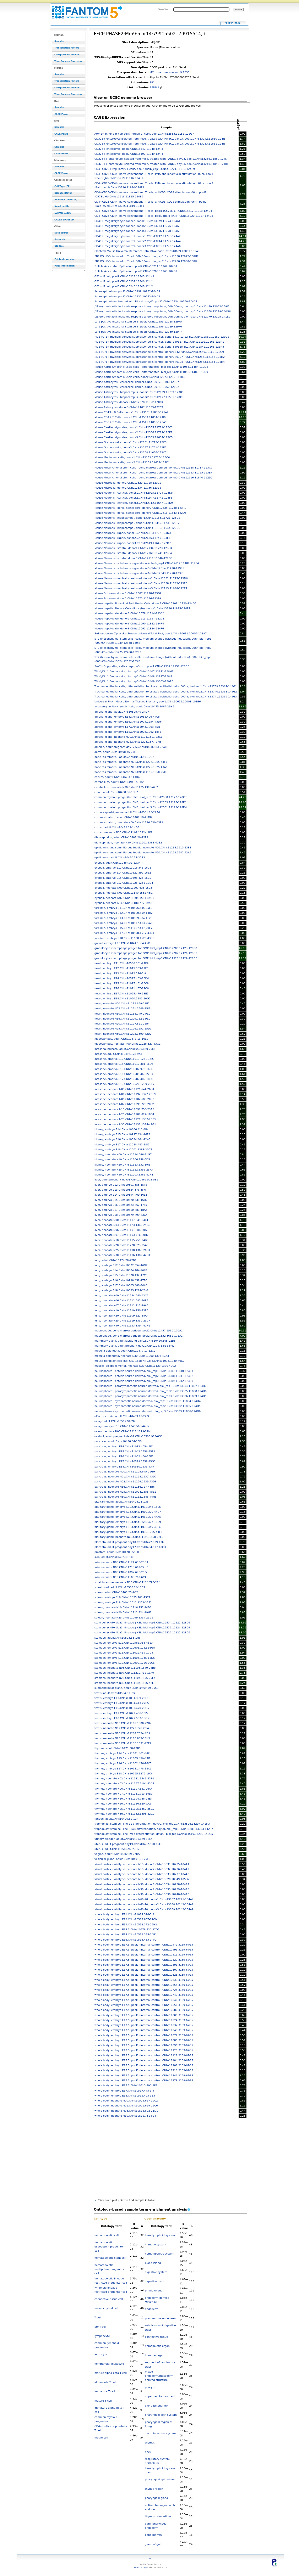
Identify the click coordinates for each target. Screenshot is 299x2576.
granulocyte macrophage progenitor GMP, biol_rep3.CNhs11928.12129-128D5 (145, 958)
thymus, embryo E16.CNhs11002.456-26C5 (123, 1763)
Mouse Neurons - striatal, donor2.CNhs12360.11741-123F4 (133, 553)
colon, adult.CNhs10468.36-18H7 (116, 792)
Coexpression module (67, 55)
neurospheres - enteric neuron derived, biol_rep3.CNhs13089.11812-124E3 (143, 1380)
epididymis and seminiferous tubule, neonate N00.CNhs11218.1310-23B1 (142, 847)
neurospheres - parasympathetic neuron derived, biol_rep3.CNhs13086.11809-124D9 (150, 1396)
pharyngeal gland (156, 2497)
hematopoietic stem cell (110, 2257)
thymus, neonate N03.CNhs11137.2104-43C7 (124, 1783)
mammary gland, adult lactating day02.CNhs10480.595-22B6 (135, 1340)
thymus (150, 2442)
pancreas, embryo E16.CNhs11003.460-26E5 (124, 1456)
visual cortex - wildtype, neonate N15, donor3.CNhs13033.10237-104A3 (141, 1874)
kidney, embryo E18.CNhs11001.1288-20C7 (123, 1149)
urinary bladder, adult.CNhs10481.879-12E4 (123, 1838)
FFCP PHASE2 (232, 23)
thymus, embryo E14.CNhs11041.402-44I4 (122, 1753)
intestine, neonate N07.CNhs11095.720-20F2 (124, 1104)
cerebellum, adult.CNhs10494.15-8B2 (119, 782)
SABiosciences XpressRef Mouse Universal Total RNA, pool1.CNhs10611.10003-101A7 (150, 633)
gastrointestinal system (160, 2433)
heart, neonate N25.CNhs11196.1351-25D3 (123, 1028)
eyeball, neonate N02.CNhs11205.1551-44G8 (124, 897)
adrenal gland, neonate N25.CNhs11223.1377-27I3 (128, 741)
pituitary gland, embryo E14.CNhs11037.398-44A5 (127, 1516)
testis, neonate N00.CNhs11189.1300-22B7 (123, 1723)
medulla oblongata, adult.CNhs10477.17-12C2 (125, 1350)
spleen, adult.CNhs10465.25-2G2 (116, 1592)
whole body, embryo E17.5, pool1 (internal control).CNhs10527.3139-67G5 (143, 1959)
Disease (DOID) (63, 193)
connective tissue (156, 2336)
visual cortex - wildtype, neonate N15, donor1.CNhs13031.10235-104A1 (141, 1864)
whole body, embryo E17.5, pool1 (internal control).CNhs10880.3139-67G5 (143, 2009)
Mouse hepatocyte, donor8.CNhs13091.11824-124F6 (129, 628)
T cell (98, 2317)
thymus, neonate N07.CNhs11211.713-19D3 (123, 1793)
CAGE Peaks (61, 114)
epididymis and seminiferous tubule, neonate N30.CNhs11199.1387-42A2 (142, 852)
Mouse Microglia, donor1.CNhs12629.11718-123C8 (127, 482)
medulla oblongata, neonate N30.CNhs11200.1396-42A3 (131, 1355)
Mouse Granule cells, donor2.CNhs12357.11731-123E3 (130, 447)
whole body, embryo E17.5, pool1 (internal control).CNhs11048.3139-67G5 (143, 2030)
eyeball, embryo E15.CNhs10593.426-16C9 (122, 877)
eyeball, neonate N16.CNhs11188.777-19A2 (123, 902)
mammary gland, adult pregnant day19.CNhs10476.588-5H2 (134, 1345)
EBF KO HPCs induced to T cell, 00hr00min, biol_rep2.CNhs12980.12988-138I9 (145, 261)
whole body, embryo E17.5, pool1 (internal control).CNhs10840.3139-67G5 (143, 2000)
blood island (153, 2262)
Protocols (59, 239)
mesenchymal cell (106, 2308)
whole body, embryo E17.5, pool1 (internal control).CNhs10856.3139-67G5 (143, 2005)
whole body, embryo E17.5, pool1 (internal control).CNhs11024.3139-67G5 (143, 2020)
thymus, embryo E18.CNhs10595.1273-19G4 (123, 1773)
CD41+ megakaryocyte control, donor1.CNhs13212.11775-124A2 (137, 236)
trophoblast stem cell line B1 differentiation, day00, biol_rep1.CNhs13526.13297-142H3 (152, 1823)
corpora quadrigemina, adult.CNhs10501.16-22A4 (127, 812)
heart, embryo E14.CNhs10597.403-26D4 (121, 978)
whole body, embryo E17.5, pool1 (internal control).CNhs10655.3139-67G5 (143, 1984)
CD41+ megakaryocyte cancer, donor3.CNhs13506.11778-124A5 (137, 230)
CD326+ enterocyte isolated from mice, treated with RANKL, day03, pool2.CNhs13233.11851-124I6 (159, 143)
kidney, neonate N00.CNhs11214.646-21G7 (123, 1154)
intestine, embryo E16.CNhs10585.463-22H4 (123, 1074)
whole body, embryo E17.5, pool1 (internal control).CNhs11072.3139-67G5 (143, 2035)
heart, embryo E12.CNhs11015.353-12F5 (121, 968)
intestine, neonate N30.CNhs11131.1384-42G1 (125, 1124)
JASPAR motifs (62, 213)
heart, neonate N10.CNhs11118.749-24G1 (122, 1013)
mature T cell (103, 2400)
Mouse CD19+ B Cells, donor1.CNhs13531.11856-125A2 (131, 412)
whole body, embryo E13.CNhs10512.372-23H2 (125, 1924)
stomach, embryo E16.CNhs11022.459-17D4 (123, 1652)
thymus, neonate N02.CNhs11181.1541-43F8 (124, 1778)
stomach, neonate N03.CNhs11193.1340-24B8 (125, 1667)
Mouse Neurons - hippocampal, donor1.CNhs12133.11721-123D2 (137, 517)
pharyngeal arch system (161, 2414)
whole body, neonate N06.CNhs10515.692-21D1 (126, 2110)
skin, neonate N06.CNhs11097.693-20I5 (120, 1572)
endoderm (151, 2309)
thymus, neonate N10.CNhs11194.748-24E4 (123, 1798)
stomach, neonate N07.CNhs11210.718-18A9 (124, 1672)
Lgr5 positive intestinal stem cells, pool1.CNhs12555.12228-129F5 (138, 321)
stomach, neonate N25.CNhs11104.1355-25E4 (125, 1677)
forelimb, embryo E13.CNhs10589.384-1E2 (122, 918)
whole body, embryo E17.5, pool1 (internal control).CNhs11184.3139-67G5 (143, 2060)
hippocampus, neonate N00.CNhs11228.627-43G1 (127, 1043)
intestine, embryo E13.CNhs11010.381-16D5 (123, 1063)
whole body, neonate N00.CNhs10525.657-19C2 (126, 2100)
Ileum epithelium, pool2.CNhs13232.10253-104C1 (127, 296)
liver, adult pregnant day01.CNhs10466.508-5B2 (126, 1179)
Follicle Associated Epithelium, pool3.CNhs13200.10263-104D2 (135, 271)
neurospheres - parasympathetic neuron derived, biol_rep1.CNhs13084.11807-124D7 (150, 1385)
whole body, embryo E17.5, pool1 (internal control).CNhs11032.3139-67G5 (143, 2025)
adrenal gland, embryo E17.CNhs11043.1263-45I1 (127, 726)
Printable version (64, 259)
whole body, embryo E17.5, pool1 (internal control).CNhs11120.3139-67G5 (143, 2050)
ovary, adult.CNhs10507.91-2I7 (115, 1421)
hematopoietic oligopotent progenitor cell (109, 2246)
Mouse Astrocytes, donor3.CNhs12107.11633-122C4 (128, 407)
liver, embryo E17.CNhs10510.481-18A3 (120, 1209)
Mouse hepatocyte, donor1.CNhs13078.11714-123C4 (129, 613)
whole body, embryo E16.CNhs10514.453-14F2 (125, 1939)
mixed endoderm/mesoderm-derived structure (159, 2376)
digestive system (156, 2272)
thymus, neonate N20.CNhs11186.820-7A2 (122, 1803)
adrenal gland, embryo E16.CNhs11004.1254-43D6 (128, 721)
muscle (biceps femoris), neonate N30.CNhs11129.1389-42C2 (135, 1365)
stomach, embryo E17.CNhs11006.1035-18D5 (124, 1657)
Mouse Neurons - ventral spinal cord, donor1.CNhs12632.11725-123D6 (141, 578)
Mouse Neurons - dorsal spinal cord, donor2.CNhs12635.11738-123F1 (140, 507)
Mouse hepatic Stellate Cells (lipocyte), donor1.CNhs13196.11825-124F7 (142, 608)
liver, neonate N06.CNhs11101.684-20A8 (121, 1229)
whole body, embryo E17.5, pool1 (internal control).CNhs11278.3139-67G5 (143, 2080)
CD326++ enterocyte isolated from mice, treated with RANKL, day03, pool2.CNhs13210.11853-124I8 (161, 163)
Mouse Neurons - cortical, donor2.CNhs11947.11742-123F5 (133, 497)
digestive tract (154, 2281)
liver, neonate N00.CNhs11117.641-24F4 (121, 1220)
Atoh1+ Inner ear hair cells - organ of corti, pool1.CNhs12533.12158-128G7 (144, 133)
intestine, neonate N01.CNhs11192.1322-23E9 (125, 1094)
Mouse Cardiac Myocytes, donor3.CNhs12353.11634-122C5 (133, 437)
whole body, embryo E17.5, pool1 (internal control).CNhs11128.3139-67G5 (143, 2055)
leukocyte (100, 2354)
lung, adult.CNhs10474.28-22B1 (115, 1260)
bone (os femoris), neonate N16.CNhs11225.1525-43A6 (131, 767)
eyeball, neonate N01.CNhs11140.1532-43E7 (124, 892)
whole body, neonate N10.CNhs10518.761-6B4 (125, 2115)
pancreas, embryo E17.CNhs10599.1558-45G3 (125, 1461)
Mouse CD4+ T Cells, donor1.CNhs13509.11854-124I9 (130, 417)
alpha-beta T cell (105, 2382)
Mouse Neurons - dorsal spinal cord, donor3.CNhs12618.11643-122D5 (140, 512)
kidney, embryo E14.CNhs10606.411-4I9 (121, 1129)
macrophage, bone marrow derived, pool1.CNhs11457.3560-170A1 (138, 1330)
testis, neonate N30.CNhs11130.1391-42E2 (122, 1743)
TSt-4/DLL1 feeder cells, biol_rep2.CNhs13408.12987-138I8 (133, 676)
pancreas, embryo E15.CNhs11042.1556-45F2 (124, 1451)
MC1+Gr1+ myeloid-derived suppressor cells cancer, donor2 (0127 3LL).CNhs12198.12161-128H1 (159, 341)
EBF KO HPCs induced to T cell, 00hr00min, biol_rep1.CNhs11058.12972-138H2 (146, 256)
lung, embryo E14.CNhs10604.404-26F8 (120, 1270)
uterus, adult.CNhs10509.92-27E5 (116, 1849)
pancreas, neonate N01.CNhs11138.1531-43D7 (125, 1476)
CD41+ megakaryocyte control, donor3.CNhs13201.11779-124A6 (137, 246)
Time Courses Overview (68, 61)
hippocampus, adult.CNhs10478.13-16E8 (121, 1038)
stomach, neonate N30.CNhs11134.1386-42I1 (124, 1682)
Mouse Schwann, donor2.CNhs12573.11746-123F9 (127, 598)
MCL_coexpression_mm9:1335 (170, 72)
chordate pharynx (156, 2405)
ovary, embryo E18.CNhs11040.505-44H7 (121, 1426)
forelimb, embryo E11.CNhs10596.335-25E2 (123, 907)
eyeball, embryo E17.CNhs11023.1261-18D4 (123, 882)
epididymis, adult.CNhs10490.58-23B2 (119, 857)
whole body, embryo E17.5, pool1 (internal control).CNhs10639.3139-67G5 (143, 1979)
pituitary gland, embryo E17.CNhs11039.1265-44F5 (128, 1531)
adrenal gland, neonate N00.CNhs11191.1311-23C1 (128, 736)
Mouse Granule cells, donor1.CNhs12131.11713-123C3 (130, 442)
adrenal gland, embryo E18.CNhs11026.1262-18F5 (127, 731)
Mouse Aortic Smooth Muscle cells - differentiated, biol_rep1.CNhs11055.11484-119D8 (151, 366)
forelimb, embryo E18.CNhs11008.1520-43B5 (124, 938)
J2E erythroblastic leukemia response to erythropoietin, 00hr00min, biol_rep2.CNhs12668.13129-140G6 (162, 311)
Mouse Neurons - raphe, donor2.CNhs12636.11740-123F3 (132, 537)
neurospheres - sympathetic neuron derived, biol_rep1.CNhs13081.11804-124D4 (147, 1401)
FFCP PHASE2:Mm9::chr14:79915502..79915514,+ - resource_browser (84, 9)
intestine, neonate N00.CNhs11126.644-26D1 (124, 1089)
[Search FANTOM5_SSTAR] (201, 9)
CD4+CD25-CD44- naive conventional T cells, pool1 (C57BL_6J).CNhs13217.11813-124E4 (153, 210)
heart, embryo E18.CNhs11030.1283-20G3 (122, 998)
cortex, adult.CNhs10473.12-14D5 (116, 827)
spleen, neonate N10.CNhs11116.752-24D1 (123, 1607)
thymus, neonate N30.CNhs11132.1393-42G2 (124, 1813)
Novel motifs (61, 206)
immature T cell (104, 2391)
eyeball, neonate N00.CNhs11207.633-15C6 (123, 887)
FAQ (150, 2558)
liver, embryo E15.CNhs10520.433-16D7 (121, 1199)
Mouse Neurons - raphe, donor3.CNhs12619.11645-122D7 (132, 543)
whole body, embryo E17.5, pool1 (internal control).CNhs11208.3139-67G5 (143, 2065)
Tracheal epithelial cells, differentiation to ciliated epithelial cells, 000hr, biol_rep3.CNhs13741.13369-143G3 (165, 696)
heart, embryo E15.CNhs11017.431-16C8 (121, 983)
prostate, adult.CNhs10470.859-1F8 (117, 1552)
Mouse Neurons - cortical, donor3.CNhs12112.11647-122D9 (133, 502)
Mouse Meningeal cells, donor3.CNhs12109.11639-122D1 (132, 462)
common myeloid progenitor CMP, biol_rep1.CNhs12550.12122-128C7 (140, 797)
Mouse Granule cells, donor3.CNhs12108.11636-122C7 (130, 452)
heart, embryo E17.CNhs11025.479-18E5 (121, 993)
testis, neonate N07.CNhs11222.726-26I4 (121, 1728)
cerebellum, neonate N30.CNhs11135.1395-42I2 (126, 787)
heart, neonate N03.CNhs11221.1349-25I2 (122, 1008)
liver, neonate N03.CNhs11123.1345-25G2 (122, 1225)
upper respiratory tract (160, 2396)
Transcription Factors (66, 48)
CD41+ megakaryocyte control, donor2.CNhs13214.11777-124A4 (137, 241)
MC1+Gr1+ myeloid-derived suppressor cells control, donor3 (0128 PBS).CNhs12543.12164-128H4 (159, 361)
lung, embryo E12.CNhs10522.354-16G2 (121, 1265)
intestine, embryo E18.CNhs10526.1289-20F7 (124, 1083)
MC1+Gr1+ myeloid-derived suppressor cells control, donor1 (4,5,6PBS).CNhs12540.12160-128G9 (159, 351)
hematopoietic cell (106, 2235)
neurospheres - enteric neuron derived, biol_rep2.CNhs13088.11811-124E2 (143, 1375)
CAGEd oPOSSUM (64, 220)
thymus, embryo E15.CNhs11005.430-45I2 (122, 1758)
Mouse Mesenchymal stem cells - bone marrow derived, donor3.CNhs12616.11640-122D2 (153, 477)
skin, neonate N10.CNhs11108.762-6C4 (120, 1577)
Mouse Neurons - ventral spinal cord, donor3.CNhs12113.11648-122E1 (140, 588)
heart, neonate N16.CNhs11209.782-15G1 (122, 1018)
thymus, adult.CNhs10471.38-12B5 (117, 1748)
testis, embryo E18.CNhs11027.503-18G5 (121, 1718)
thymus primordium (158, 2516)
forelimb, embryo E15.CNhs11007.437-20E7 (123, 928)
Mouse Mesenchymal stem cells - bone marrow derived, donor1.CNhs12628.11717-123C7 (153, 467)
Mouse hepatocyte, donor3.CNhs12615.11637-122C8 (129, 618)
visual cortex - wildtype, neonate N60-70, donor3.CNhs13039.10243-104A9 (144, 1909)
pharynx (150, 2387)
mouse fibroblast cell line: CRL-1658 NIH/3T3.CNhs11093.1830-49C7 (139, 1360)
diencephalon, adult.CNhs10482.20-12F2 (121, 837)
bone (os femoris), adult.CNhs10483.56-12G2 (124, 756)
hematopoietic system (159, 2253)
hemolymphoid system (160, 2235)
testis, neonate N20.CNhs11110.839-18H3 (122, 1738)
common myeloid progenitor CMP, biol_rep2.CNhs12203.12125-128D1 (140, 802)
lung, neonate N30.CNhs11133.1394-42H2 (122, 1325)
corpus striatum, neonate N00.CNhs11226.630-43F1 (128, 822)
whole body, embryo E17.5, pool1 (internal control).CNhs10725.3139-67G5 (143, 1989)
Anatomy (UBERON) (65, 199)
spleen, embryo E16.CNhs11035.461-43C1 (122, 1597)
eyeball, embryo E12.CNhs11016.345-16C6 (122, 867)
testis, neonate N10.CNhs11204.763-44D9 (122, 1733)
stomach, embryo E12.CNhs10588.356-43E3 (123, 1642)
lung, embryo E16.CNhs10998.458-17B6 (120, 1280)
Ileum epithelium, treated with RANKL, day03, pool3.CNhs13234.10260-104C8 (145, 301)
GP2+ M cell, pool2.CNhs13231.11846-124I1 (123, 281)
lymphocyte (102, 2336)
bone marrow (153, 2534)
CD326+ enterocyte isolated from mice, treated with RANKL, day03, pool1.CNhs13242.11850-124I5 (159, 138)
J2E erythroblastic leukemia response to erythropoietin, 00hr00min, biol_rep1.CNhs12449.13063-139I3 (161, 306)
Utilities (59, 246)
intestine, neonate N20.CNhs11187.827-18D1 (124, 1114)
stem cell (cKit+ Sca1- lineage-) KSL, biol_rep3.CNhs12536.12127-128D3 (142, 1632)
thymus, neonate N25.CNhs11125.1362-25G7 (124, 1808)
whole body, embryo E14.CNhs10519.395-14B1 (125, 1934)
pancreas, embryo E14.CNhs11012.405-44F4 (123, 1446)
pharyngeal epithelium (160, 2479)
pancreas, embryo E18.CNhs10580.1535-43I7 (124, 1466)
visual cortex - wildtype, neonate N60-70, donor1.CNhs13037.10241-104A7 (144, 1899)
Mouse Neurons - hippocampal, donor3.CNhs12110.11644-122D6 (137, 527)
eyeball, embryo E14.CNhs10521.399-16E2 (122, 872)
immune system (155, 2244)
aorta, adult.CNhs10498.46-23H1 (116, 751)
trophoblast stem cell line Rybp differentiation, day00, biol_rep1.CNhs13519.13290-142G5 (153, 1833)
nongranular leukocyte (109, 2363)
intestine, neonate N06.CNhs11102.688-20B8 (124, 1099)
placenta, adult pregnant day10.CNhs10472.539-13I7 (129, 1542)
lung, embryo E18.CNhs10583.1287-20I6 (121, 1290)
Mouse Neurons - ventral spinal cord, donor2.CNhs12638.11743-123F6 (140, 583)
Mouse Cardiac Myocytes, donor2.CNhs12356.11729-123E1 (133, 432)
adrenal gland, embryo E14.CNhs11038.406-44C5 (127, 716)
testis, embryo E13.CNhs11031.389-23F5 (121, 1698)
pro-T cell (100, 2326)
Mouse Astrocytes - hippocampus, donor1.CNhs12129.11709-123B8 (139, 392)
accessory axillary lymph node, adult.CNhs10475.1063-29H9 (134, 706)
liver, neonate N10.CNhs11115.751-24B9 (121, 1240)
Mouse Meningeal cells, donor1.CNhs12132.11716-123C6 (132, 457)
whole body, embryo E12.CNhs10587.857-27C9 (125, 1919)
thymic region (154, 2488)
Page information (64, 266)
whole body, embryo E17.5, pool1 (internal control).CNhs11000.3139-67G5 (143, 2015)
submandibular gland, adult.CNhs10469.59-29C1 (126, 1687)
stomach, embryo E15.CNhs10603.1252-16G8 (124, 1647)
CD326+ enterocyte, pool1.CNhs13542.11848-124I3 (128, 148)
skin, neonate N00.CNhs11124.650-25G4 (121, 1562)
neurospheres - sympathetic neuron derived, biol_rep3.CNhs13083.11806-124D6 (147, 1411)
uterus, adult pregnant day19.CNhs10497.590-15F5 (128, 1844)
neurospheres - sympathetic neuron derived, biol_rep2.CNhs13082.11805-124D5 (147, 1406)
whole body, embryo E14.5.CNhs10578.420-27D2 (126, 1929)
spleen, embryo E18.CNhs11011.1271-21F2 (123, 1602)
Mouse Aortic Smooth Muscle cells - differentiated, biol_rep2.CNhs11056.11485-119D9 (151, 372)
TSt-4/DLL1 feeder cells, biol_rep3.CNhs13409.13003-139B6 (133, 681)
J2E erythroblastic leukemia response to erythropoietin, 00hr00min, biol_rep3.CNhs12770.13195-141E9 (162, 316)
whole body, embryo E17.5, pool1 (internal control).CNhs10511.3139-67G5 (143, 1954)
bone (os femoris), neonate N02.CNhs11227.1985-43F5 (130, 761)
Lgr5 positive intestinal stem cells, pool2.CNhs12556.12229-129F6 (138, 326)
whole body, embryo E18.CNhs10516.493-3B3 (124, 2095)
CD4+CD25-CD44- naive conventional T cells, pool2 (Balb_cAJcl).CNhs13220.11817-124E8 (153, 215)
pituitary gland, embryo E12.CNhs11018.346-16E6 (127, 1506)
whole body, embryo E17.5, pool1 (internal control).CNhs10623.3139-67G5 (143, 1974)
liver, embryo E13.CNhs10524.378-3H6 (120, 1189)
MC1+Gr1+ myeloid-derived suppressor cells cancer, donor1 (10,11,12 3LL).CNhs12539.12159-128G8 (161, 336)
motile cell (101, 2437)
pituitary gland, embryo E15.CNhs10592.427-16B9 (127, 1521)
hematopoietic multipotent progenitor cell (109, 2269)
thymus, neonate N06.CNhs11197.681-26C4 (123, 1788)
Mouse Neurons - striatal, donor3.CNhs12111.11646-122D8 (133, 558)
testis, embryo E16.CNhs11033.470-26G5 (121, 1708)
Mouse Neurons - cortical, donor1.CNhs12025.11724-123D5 (133, 492)
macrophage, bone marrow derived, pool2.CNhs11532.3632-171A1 (138, 1335)
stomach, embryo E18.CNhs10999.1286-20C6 (124, 1662)
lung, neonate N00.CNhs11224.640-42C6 (121, 1295)
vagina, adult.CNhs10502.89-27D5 (117, 1854)
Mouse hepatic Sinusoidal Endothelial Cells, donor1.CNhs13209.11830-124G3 (145, 603)
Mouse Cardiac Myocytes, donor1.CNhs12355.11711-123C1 (133, 427)
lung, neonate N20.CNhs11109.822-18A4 (121, 1315)
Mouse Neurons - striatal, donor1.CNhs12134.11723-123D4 (133, 548)
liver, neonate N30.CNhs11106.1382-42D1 (122, 1255)
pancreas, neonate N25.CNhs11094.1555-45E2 (125, 1491)
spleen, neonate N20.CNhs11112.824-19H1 (123, 1612)
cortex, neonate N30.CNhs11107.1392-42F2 (123, 832)
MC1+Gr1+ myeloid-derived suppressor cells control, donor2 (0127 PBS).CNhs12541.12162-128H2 (159, 356)
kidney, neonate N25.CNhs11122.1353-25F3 (123, 1169)
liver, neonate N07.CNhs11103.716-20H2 (121, 1234)
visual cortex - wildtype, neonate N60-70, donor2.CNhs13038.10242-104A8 (144, 1904)
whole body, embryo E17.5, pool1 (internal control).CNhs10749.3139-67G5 (143, 1994)
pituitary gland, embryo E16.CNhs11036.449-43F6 (127, 1526)
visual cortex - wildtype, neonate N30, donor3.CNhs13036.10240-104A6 (141, 1894)
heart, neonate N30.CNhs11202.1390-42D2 (123, 1033)
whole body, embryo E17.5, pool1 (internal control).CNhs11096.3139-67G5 (143, 2045)
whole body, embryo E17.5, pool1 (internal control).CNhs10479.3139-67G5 (143, 1944)
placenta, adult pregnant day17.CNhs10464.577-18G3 (130, 1547)
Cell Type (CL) (62, 186)
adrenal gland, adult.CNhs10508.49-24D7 (121, 711)
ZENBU (154, 87)
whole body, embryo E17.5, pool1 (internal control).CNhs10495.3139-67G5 (143, 1949)
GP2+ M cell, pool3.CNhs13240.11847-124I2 (123, 286)
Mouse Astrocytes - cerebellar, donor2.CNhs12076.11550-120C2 (136, 386)
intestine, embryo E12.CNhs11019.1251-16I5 (124, 1058)
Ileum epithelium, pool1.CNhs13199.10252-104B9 (127, 291)
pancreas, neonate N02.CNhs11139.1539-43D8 (125, 1481)
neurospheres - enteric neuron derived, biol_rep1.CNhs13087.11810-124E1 (143, 1371)
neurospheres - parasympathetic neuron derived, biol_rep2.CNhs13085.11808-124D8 (150, 1391)
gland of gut (153, 2544)
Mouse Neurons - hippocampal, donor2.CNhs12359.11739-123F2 (137, 522)
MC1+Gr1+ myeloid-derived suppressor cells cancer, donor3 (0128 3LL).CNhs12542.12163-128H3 (159, 346)
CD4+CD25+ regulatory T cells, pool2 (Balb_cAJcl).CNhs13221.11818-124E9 (144, 168)
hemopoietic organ (157, 2345)
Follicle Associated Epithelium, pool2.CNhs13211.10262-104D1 (135, 266)
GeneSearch (165, 9)
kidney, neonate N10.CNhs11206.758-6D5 (122, 1159)
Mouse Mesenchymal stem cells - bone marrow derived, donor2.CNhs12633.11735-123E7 (153, 472)
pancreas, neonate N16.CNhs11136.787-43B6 (124, 1486)
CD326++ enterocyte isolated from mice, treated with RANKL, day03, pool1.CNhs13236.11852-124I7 (161, 158)
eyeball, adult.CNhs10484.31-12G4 (117, 862)
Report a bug (140, 2567)
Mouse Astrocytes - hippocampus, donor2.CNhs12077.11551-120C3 (139, 397)
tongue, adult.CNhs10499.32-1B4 (116, 1818)
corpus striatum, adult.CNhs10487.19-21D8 (123, 817)
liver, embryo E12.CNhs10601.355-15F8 (120, 1184)
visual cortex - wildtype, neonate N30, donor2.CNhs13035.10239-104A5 (141, 1889)
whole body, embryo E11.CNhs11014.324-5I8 (124, 1914)
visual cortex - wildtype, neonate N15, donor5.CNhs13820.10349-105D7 (142, 1879)
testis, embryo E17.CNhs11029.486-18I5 (121, 1713)
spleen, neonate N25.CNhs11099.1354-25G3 (123, 1617)
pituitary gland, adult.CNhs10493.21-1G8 (121, 1501)
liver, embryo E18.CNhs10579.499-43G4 (121, 1214)
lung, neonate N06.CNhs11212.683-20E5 (121, 1300)
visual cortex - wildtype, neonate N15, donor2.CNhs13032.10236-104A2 (141, 1869)
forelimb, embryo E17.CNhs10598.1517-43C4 (124, 933)
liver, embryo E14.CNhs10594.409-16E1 (120, 1194)
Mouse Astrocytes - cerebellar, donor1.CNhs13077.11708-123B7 (136, 381)
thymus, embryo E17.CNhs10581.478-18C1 (123, 1768)
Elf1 (152, 82)
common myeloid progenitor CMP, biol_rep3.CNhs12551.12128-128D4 (140, 807)
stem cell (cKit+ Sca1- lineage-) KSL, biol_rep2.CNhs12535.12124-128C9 (142, 1627)
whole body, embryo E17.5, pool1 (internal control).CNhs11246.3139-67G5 (143, 2075)
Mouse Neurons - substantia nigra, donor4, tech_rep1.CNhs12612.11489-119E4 (146, 563)
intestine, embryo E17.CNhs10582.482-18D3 (123, 1079)
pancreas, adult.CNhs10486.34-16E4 (118, 1441)
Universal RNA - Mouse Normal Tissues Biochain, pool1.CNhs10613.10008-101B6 (147, 701)
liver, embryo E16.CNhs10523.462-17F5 (120, 1204)
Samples (59, 41)
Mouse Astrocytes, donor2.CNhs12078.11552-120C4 (128, 402)
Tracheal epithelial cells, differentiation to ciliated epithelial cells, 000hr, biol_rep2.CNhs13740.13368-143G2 (165, 691)
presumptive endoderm (160, 2318)
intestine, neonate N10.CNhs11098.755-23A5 (124, 1109)
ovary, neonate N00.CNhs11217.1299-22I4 (122, 1431)
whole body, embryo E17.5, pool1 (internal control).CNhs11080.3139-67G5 (143, 2040)
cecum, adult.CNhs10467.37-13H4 (117, 777)
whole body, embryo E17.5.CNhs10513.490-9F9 (125, 2085)
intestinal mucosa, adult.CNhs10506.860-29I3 (124, 1048)
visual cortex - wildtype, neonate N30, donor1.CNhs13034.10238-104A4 (141, 1884)
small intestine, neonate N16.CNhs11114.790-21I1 (127, 1582)
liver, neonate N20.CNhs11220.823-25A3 (121, 1245)
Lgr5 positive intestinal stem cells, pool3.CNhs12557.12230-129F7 (138, 331)
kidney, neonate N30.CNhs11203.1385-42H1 (123, 1174)
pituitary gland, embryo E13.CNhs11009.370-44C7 (127, 1511)
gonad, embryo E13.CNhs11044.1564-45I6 (122, 943)
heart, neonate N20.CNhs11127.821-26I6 (121, 1023)
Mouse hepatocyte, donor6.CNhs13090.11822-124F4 (129, 623)
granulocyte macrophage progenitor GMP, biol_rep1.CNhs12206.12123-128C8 (145, 948)
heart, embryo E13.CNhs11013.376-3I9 (120, 973)
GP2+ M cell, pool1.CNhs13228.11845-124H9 (124, 276)
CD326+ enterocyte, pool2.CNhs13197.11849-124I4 (128, 153)
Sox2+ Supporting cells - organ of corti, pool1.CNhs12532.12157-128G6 (141, 666)
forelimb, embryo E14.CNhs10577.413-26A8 (123, 923)
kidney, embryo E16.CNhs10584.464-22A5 (122, 1139)
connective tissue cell (108, 2299)
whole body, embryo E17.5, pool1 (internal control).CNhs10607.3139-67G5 (143, 1969)
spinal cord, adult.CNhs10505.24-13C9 (119, 1587)
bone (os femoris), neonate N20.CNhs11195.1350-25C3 (131, 772)
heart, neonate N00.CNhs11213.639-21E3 (122, 1003)
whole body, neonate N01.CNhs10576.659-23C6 (126, 2105)
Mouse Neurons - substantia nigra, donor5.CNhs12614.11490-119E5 (139, 568)
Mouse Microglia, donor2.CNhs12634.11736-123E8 (127, 487)
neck (148, 2451)
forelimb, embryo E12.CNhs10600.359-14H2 (123, 912)
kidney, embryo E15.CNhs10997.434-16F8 (122, 1134)
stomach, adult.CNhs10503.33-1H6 (117, 1637)
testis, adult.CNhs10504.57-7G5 (115, 1693)
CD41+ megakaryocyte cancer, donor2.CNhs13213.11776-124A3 (137, 226)
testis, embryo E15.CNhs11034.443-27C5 (121, 1703)
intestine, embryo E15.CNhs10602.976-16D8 (123, 1069)
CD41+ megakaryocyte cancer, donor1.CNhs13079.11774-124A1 (137, 221)
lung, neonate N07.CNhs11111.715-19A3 (121, 1305)
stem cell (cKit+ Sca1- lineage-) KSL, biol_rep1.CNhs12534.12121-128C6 (142, 1622)
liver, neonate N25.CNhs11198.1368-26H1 (122, 1250)
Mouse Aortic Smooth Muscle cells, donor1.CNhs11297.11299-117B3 (139, 376)
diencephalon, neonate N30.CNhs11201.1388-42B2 (128, 842)
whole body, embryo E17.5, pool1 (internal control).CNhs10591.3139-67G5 (143, 1964)
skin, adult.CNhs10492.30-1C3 (114, 1557)
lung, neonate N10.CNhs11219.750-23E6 (121, 1310)
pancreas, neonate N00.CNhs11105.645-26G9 (124, 1471)
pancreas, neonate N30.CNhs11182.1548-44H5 (125, 1496)
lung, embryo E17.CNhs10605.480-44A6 (120, 1285)
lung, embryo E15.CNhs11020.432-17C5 (120, 1275)
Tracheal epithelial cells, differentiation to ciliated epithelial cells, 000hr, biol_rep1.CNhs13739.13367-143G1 (165, 686)
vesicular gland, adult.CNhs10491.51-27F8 (122, 1859)
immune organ (154, 2355)
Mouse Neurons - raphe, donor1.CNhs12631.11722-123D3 (132, 532)
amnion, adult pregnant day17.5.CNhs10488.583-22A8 (130, 746)
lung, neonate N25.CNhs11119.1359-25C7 (122, 1320)
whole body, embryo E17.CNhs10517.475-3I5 (124, 2090)
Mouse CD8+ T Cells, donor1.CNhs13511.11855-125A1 (130, 422)
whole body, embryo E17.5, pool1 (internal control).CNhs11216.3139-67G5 (143, 2070)
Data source (61, 233)
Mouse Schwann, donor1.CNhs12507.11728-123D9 (128, 593)
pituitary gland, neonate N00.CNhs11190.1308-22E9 (129, 1536)
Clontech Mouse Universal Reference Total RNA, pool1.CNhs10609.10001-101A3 (147, 251)
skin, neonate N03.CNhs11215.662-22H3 (121, 1567)
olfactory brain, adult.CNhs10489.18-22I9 (121, 1416)
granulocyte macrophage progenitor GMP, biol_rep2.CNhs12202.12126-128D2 (145, 953)
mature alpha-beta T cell (110, 2372)
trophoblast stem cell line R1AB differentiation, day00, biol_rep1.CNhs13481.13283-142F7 (153, 1828)
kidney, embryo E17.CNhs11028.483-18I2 (122, 1144)
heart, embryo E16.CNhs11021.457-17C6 (121, 988)
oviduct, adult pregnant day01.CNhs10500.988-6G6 (128, 1436)
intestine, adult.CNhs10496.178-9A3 (118, 1053)
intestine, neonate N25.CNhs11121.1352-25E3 (125, 1119)
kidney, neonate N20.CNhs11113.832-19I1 (122, 1164)
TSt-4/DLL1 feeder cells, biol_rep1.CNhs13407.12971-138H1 (134, 671)
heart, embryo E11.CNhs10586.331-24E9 (121, 963)
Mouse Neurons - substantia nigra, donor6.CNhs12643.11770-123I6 (138, 573)
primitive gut (153, 2290)
